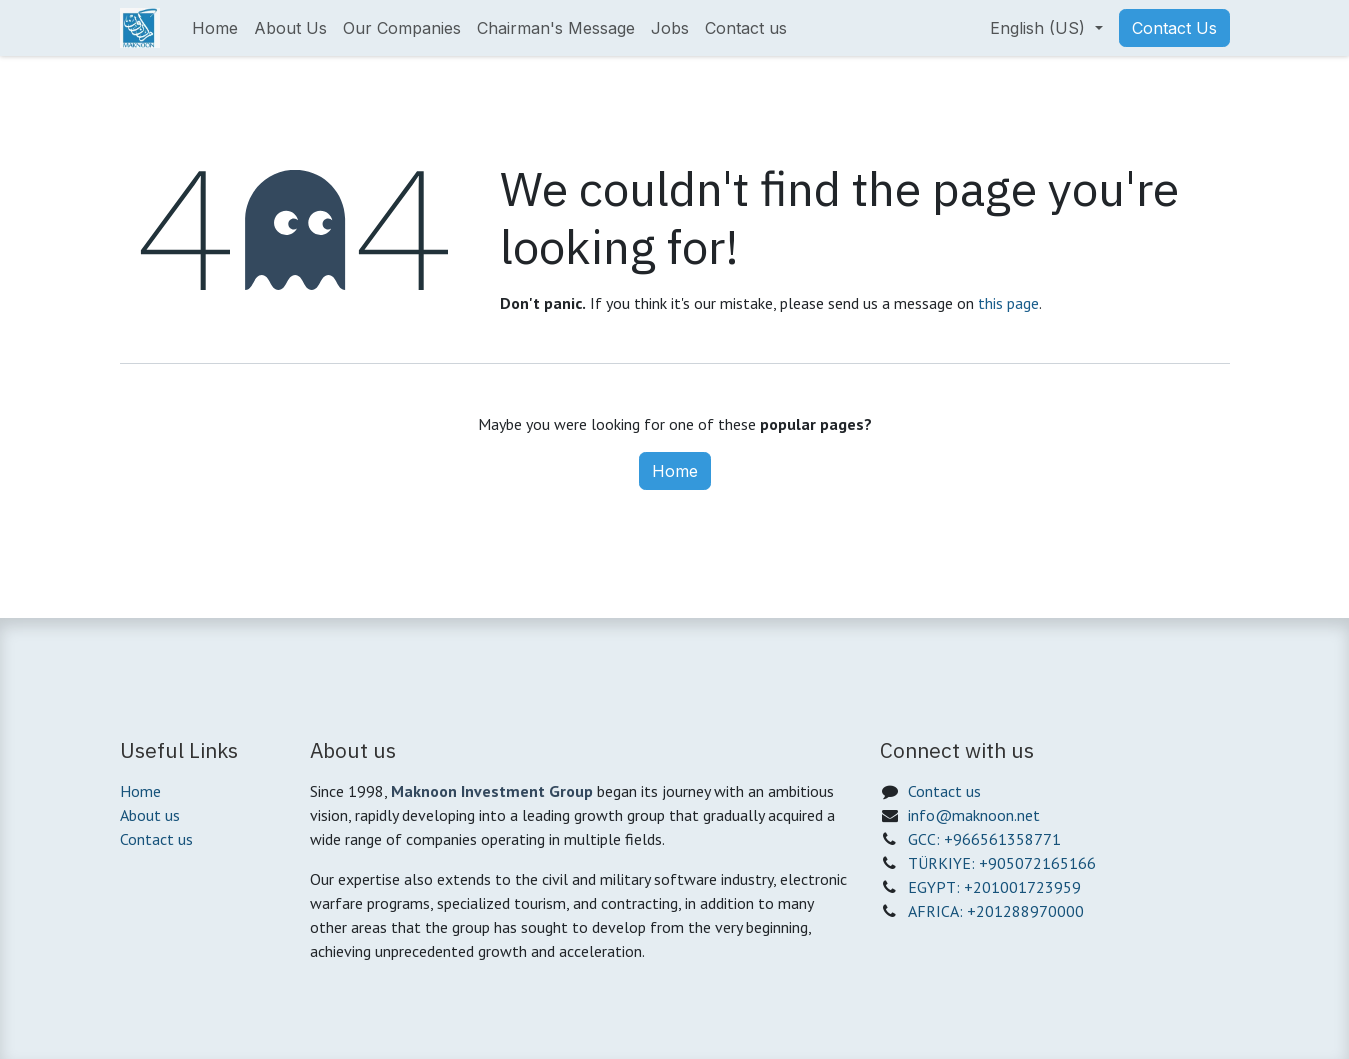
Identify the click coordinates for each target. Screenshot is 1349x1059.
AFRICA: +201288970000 (996, 911)
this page (1008, 303)
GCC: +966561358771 (984, 839)
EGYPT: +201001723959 (994, 887)
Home (675, 471)
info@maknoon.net (974, 815)
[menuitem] (215, 28)
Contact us (156, 839)
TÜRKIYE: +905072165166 (1002, 863)
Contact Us (1174, 28)
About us (150, 815)
